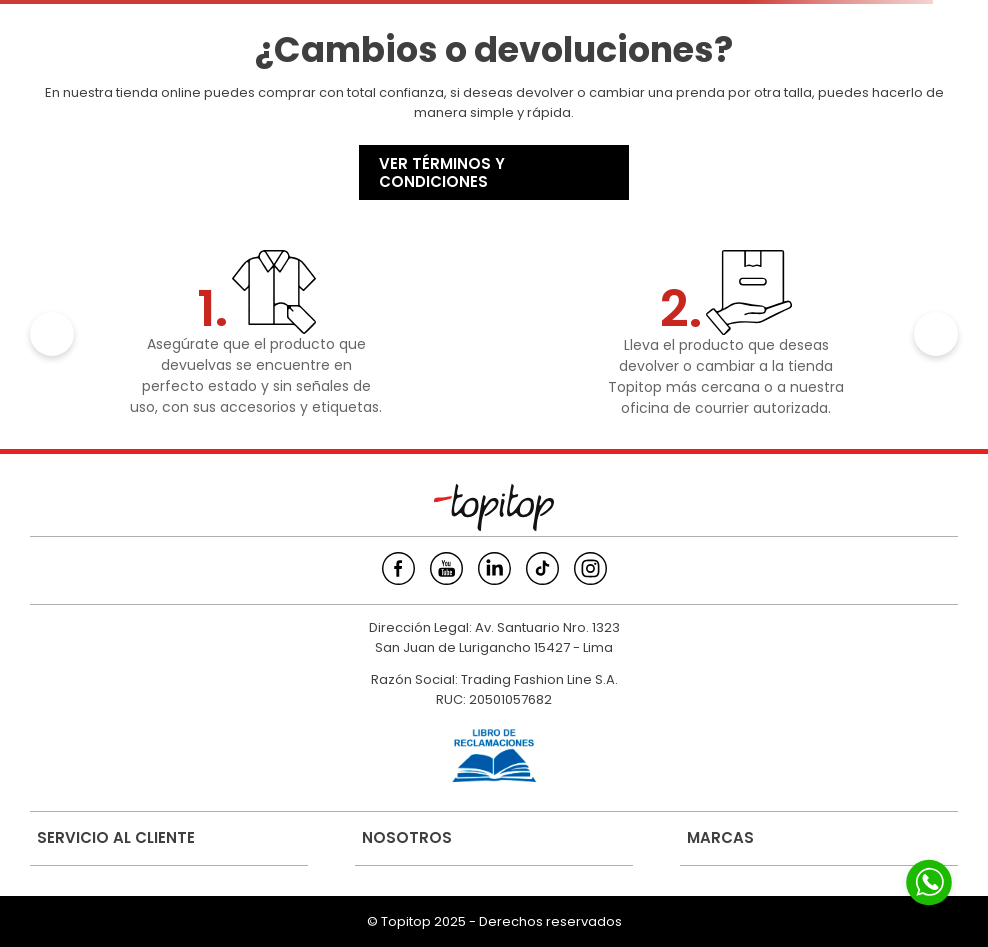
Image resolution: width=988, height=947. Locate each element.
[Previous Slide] (52, 334)
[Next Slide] (936, 334)
